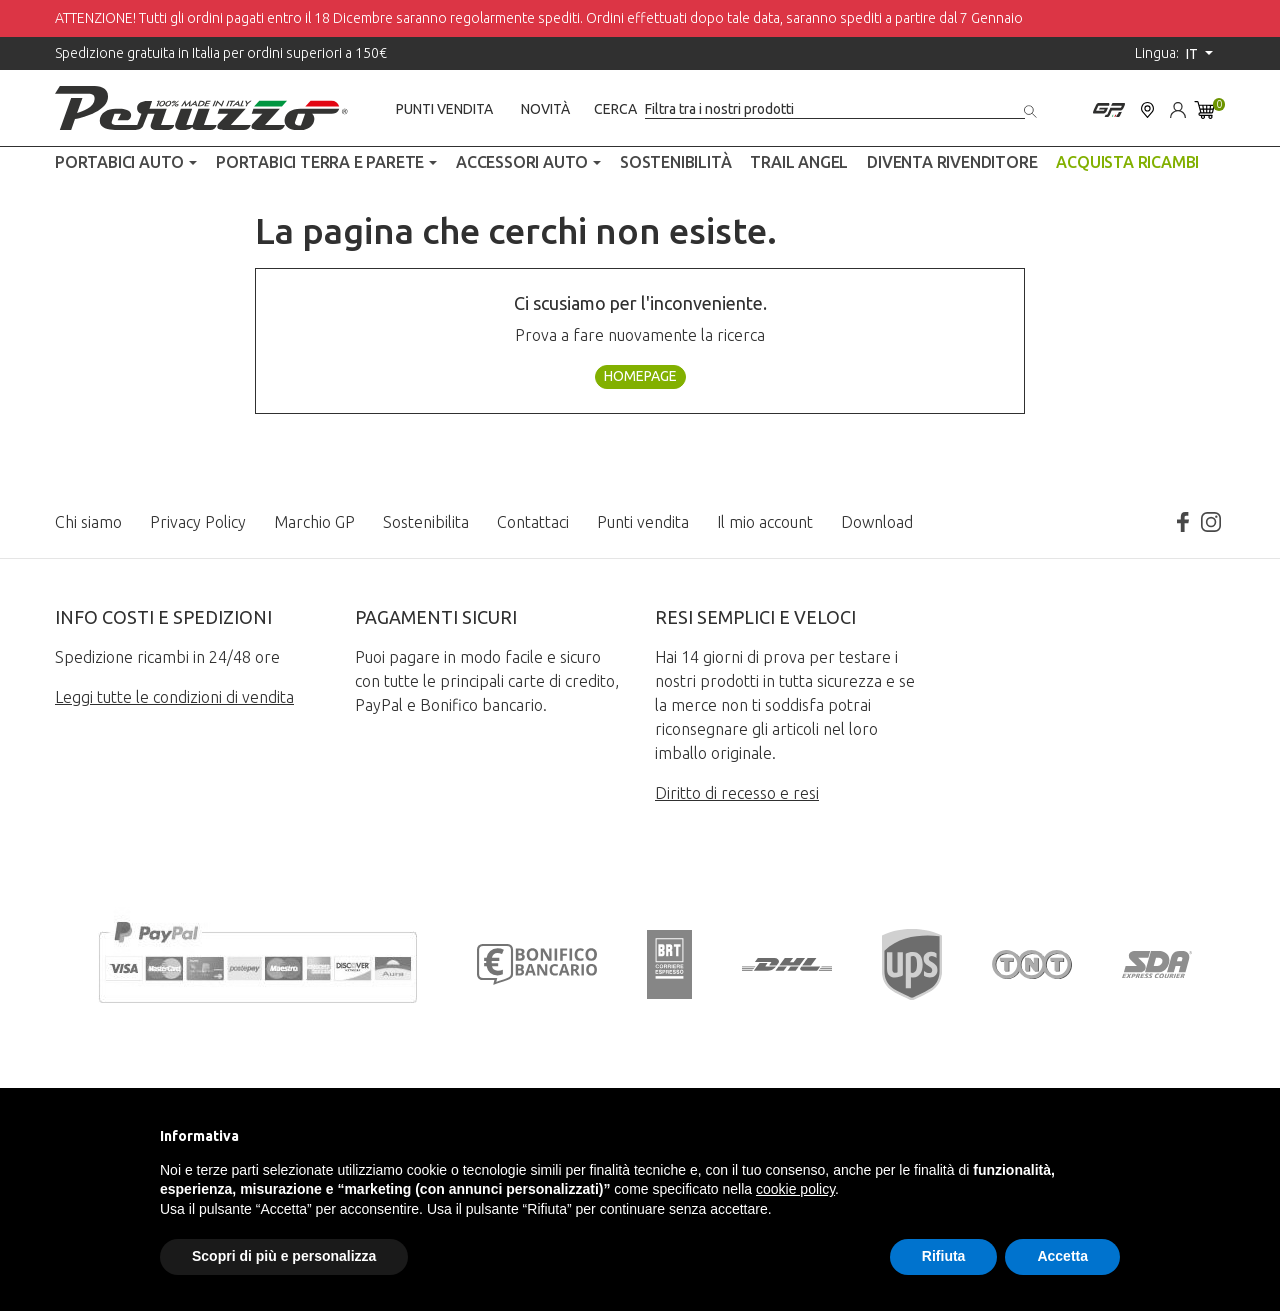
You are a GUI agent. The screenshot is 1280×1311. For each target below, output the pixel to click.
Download (877, 522)
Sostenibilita (426, 522)
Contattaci (533, 522)
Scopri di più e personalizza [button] (284, 1256)
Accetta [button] (1062, 1256)
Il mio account (765, 522)
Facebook (1183, 522)
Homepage (640, 376)
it (1193, 54)
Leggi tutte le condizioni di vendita (174, 697)
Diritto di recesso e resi (737, 793)
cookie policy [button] (795, 1189)
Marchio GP (314, 522)
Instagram (1211, 522)
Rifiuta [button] (944, 1256)
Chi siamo (88, 522)
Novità (545, 109)
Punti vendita (444, 109)
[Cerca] (835, 109)
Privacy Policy (198, 522)
